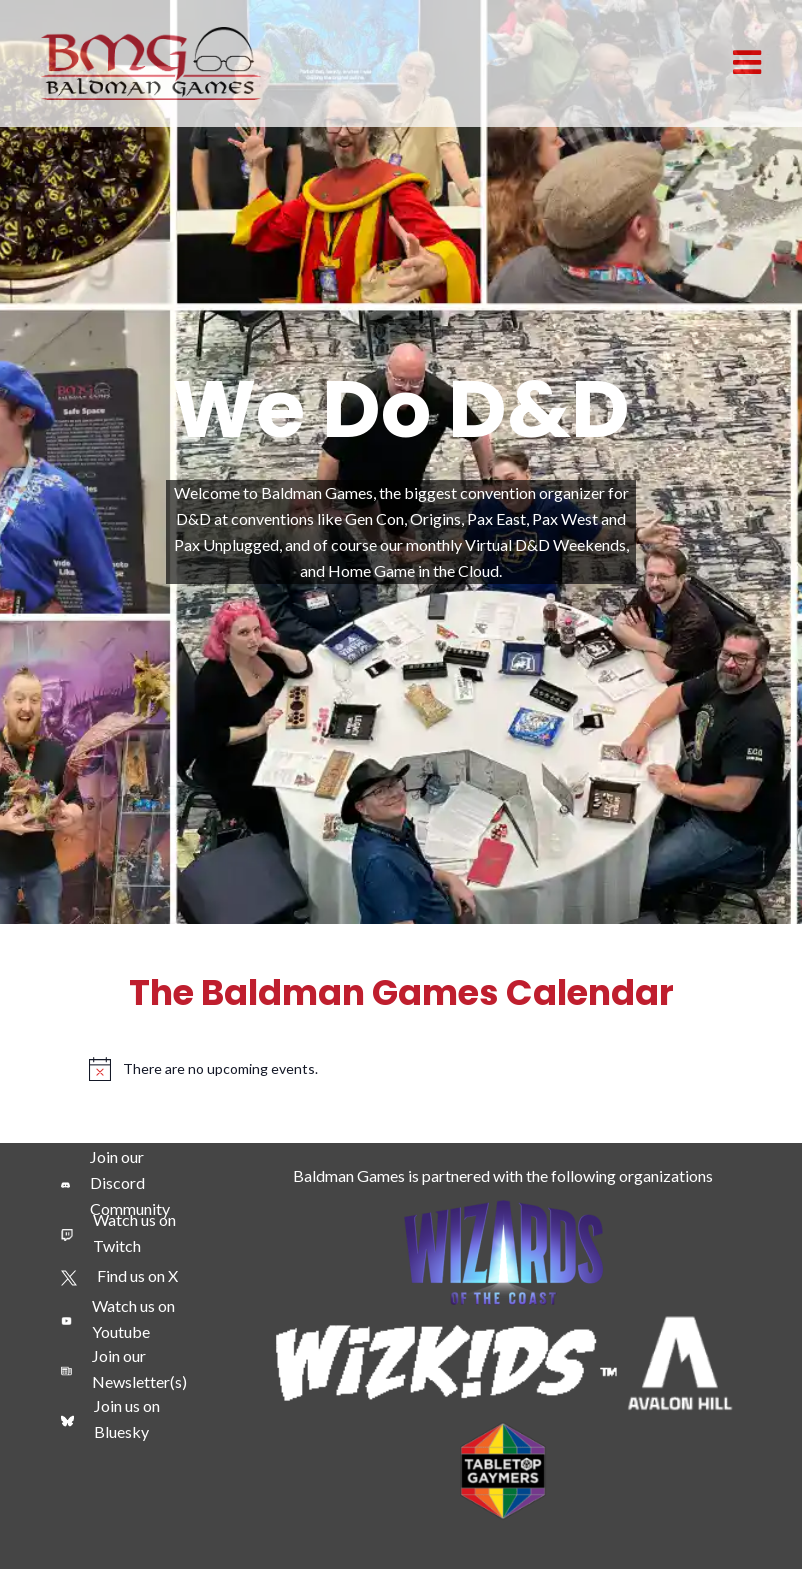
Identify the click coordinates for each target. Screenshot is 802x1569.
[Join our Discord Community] (127, 1183)
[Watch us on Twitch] (127, 1233)
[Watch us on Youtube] (127, 1319)
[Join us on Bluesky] (127, 1419)
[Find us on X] (119, 1276)
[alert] (401, 1069)
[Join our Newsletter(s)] (127, 1369)
